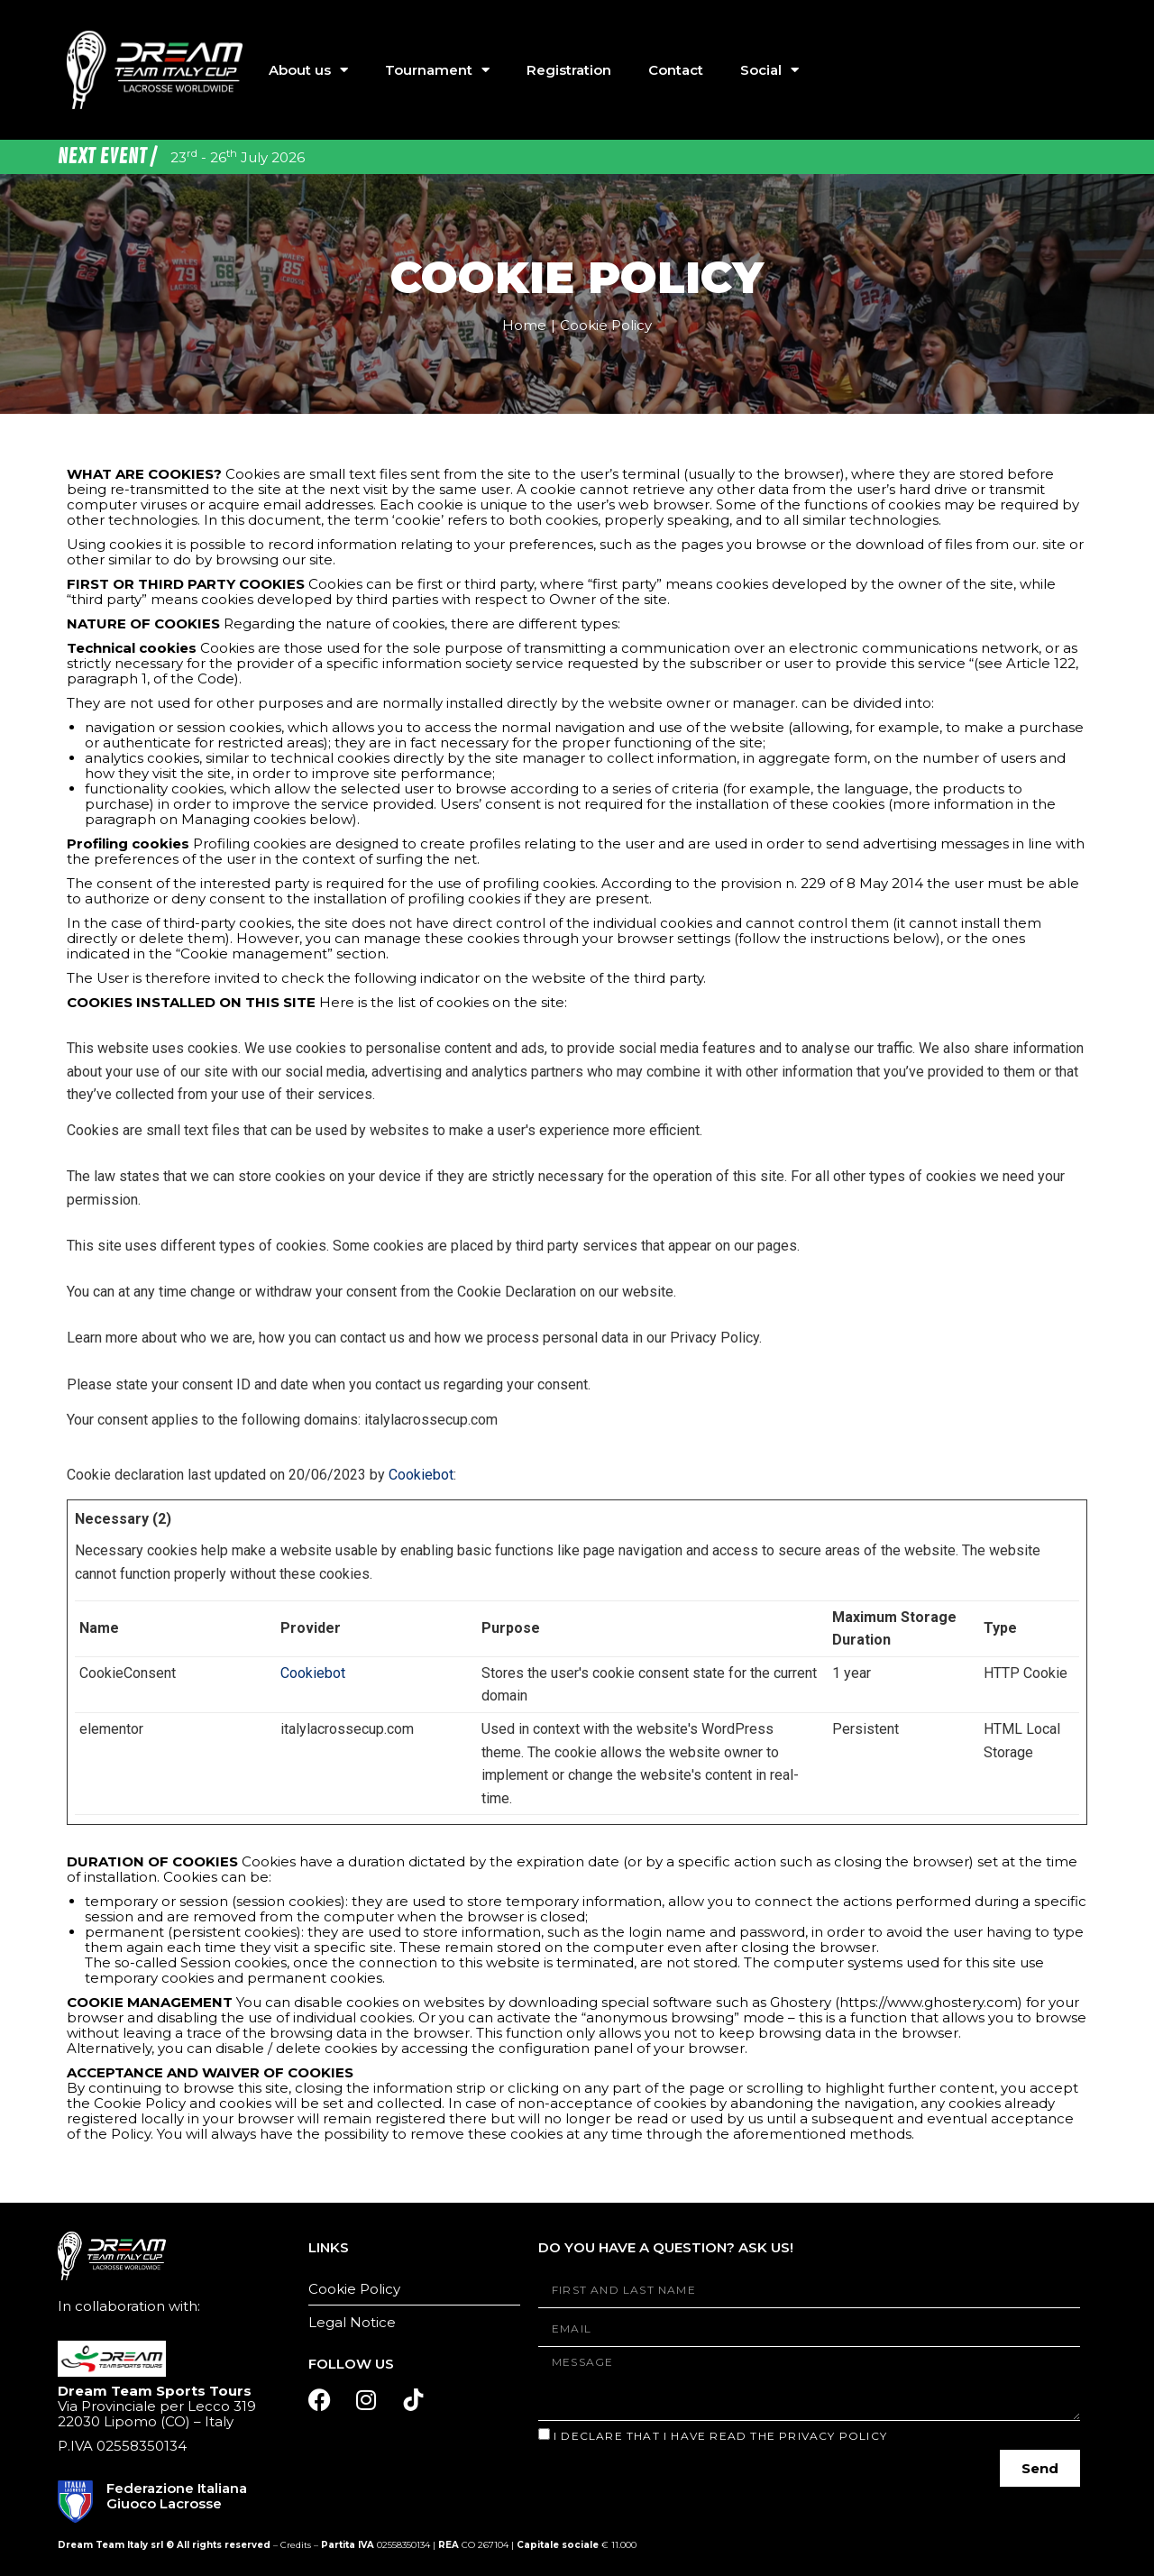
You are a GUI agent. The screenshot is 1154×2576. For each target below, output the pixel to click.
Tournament (437, 70)
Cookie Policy (354, 2288)
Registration (569, 69)
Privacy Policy (833, 2436)
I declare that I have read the (720, 2436)
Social (769, 70)
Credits (295, 2545)
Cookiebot (421, 1474)
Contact (675, 69)
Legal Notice (352, 2322)
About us (308, 70)
